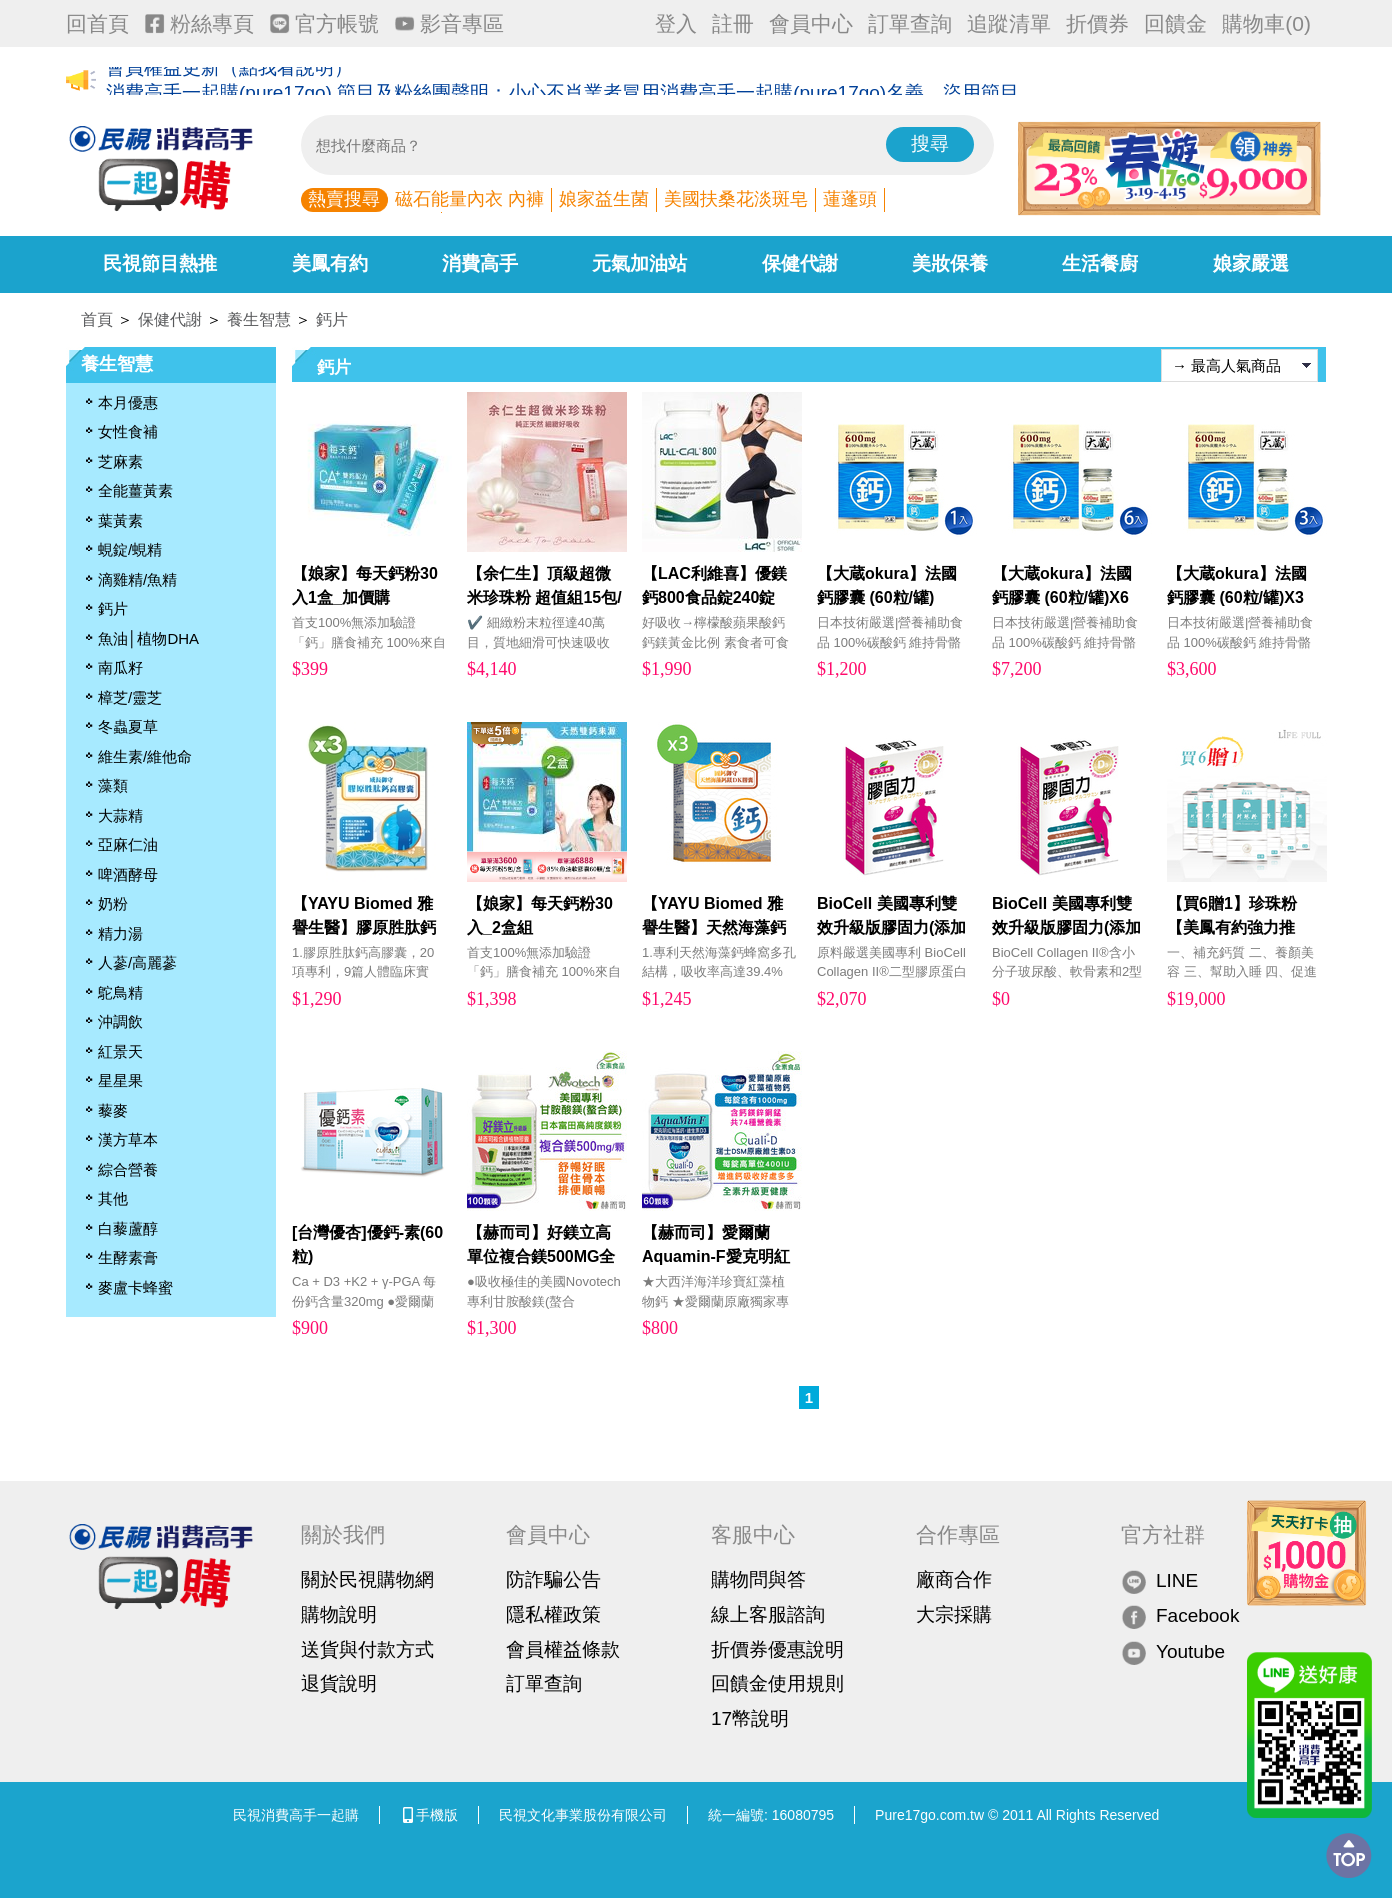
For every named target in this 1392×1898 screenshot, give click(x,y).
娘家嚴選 (1251, 263)
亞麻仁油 (128, 844)
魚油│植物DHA (148, 638)
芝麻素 (120, 461)
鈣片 (332, 319)
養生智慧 (259, 319)
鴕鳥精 (120, 992)
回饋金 (1175, 23)
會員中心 (811, 23)
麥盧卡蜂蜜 (135, 1287)
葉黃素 (120, 520)
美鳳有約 (330, 263)
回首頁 (97, 23)
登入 (676, 23)
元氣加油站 (639, 263)
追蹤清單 (1009, 23)
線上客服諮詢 (768, 1614)
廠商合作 (954, 1579)
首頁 (97, 319)
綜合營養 (128, 1169)
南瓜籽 (120, 667)
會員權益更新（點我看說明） (229, 81)
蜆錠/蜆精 (130, 549)
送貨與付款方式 (367, 1649)
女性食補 (128, 431)
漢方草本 (128, 1139)
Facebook (1180, 1616)
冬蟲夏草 (128, 726)
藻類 (113, 785)
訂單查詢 (910, 23)
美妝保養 (950, 263)
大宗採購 (954, 1614)
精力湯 (120, 933)
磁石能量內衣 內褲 (469, 199)
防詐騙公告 (553, 1579)
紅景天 (120, 1051)
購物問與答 (758, 1579)
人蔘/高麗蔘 (137, 962)
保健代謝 (800, 263)
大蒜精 (120, 815)
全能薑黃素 (135, 490)
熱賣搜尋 (344, 199)
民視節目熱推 (160, 263)
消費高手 (480, 263)
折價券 (1097, 23)
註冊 (733, 23)
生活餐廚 (1100, 263)
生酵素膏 (128, 1257)
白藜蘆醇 (128, 1228)
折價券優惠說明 (777, 1649)
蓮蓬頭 (850, 199)
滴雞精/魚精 (137, 579)
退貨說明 (339, 1683)
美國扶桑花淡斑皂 (736, 199)
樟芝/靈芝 (130, 697)
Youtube (1173, 1651)
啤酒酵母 (128, 874)
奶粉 (113, 903)
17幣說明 (750, 1718)
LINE (1159, 1580)
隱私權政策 (553, 1614)
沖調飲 (120, 1021)
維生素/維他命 (145, 756)
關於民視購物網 (367, 1579)
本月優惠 (128, 402)
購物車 (1266, 23)
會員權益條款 (563, 1649)
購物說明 (339, 1614)
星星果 (120, 1080)
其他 (113, 1198)
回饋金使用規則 (777, 1683)
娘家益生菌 (604, 199)
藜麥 (113, 1110)
